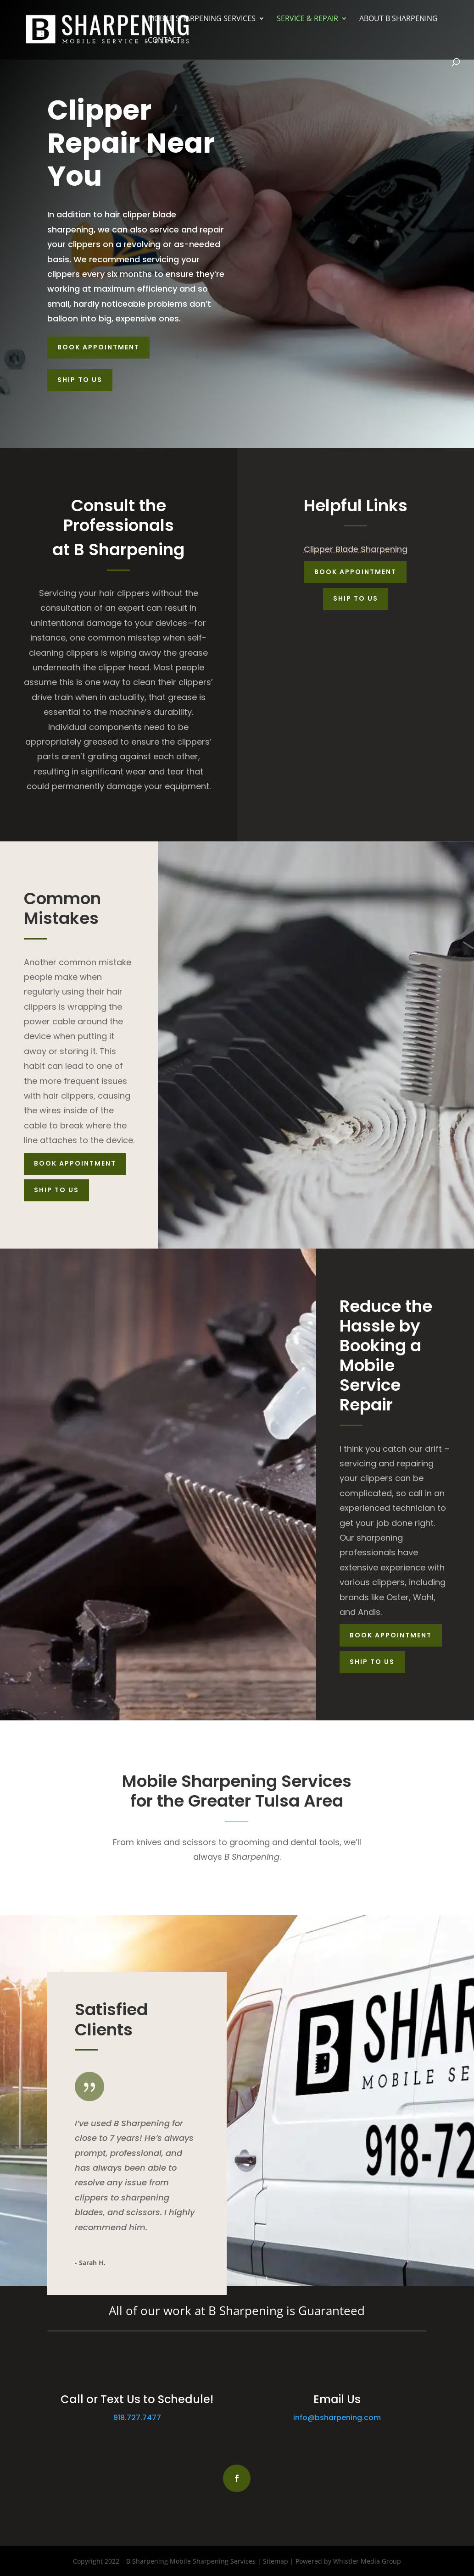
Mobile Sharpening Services (202, 19)
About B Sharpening (398, 19)
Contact (164, 41)
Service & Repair (307, 19)
